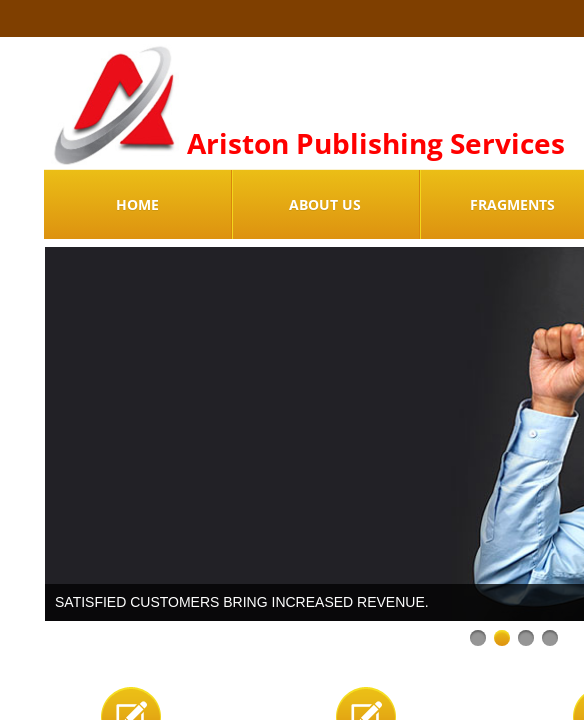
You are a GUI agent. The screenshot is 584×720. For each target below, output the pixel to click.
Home (137, 204)
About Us (325, 204)
